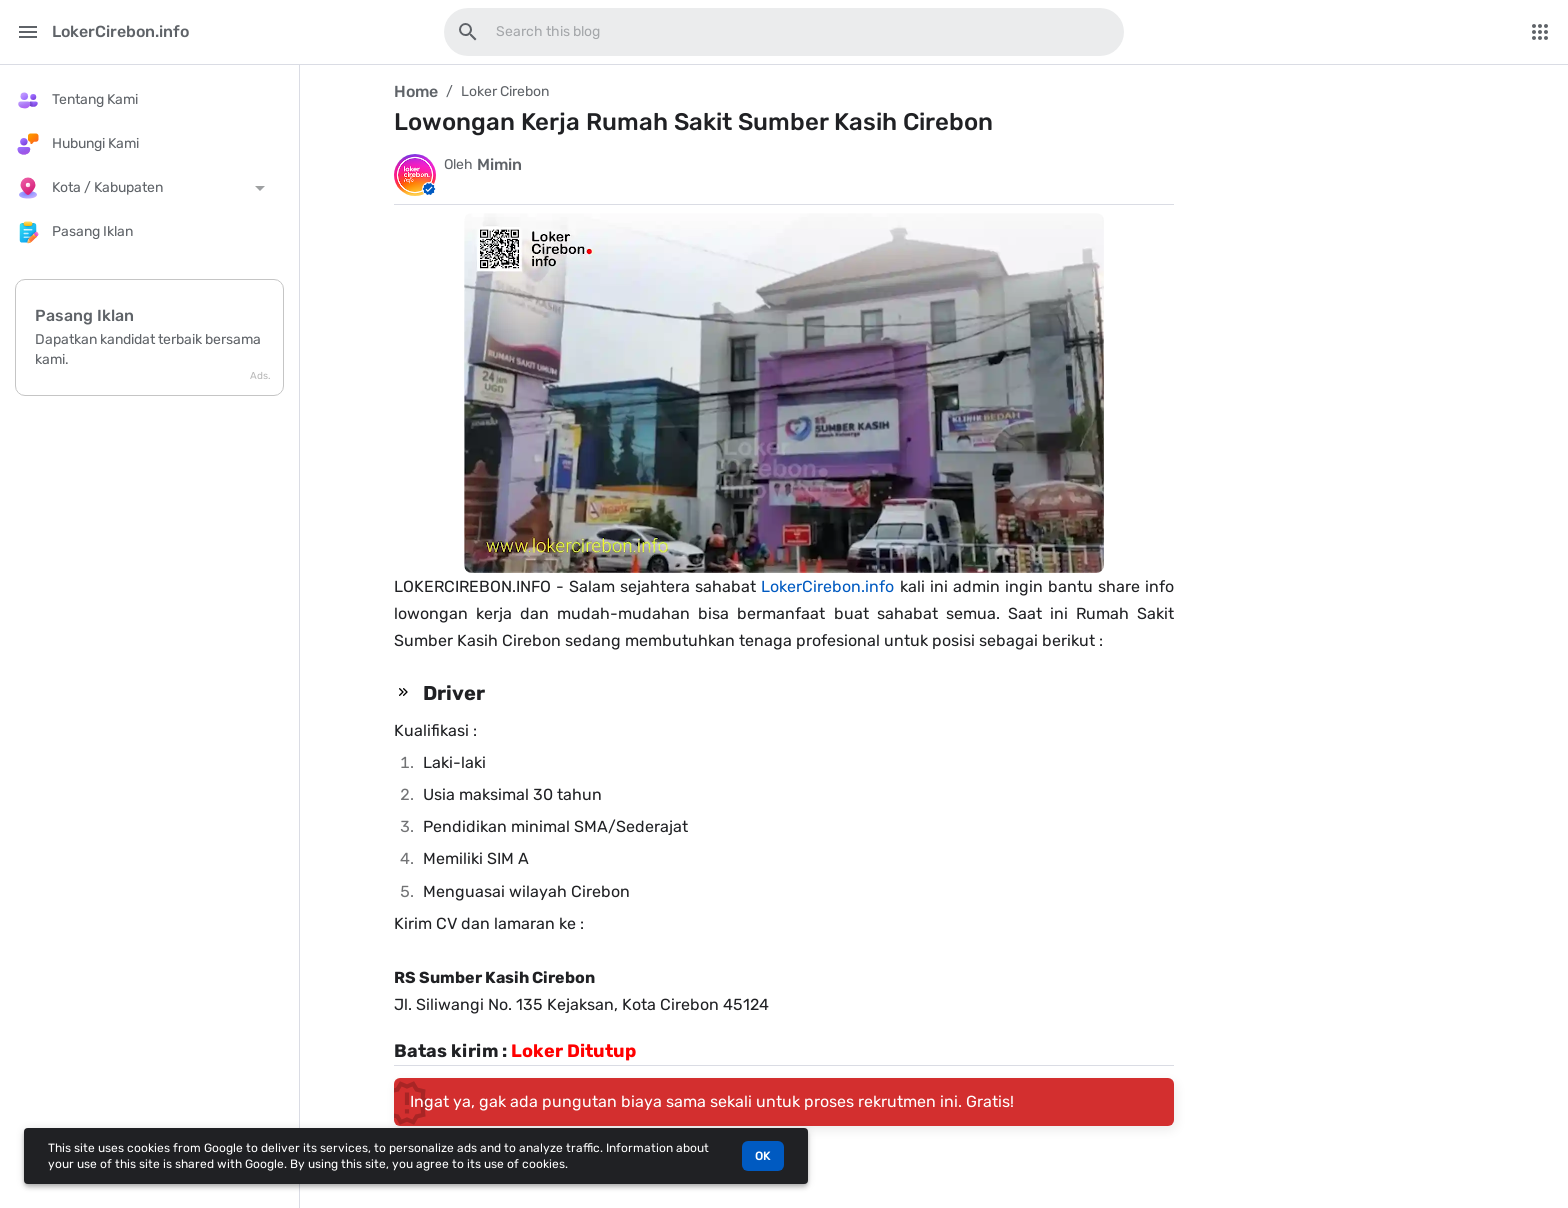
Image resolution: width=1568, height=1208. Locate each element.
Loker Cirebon (505, 91)
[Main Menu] (28, 32)
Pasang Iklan (84, 315)
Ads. (260, 376)
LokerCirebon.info (827, 586)
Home (416, 91)
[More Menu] (1540, 32)
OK (763, 1156)
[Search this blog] (468, 32)
